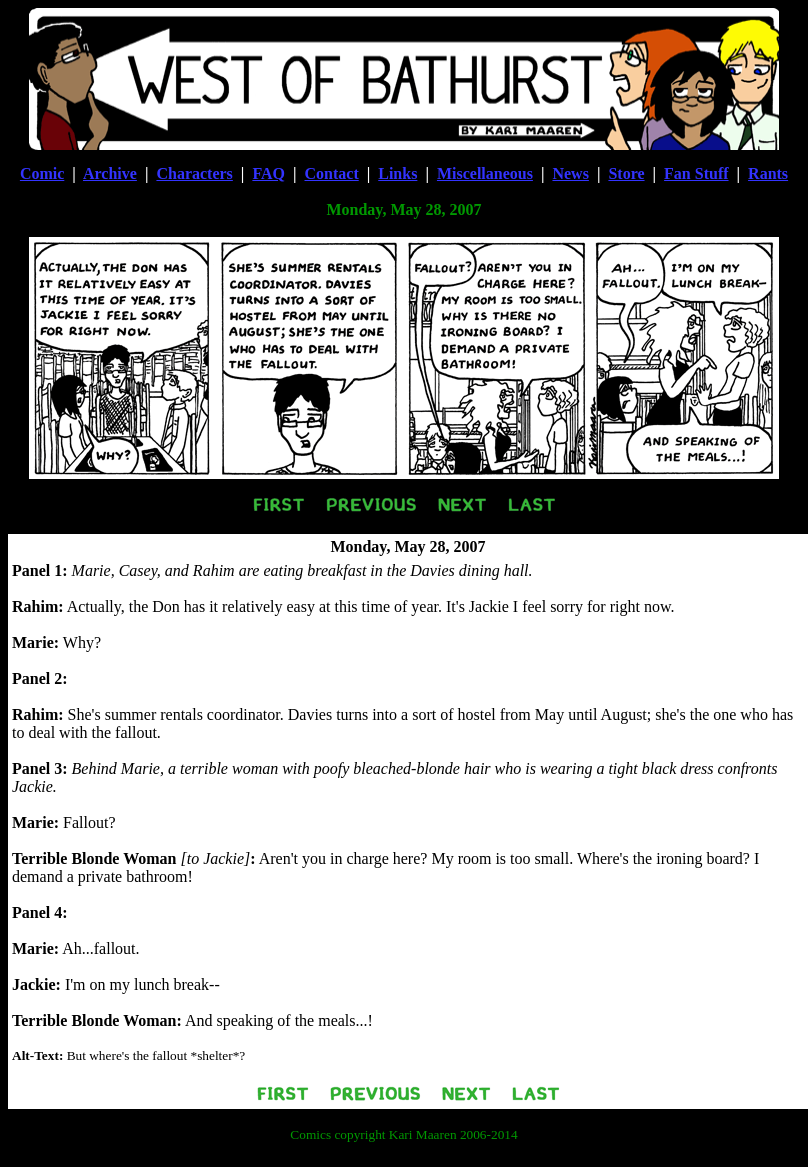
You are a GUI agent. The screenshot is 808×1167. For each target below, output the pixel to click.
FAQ (268, 173)
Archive (110, 173)
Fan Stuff (696, 173)
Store (626, 173)
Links (397, 173)
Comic (42, 173)
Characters (194, 173)
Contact (332, 173)
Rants (768, 173)
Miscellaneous (485, 173)
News (570, 173)
